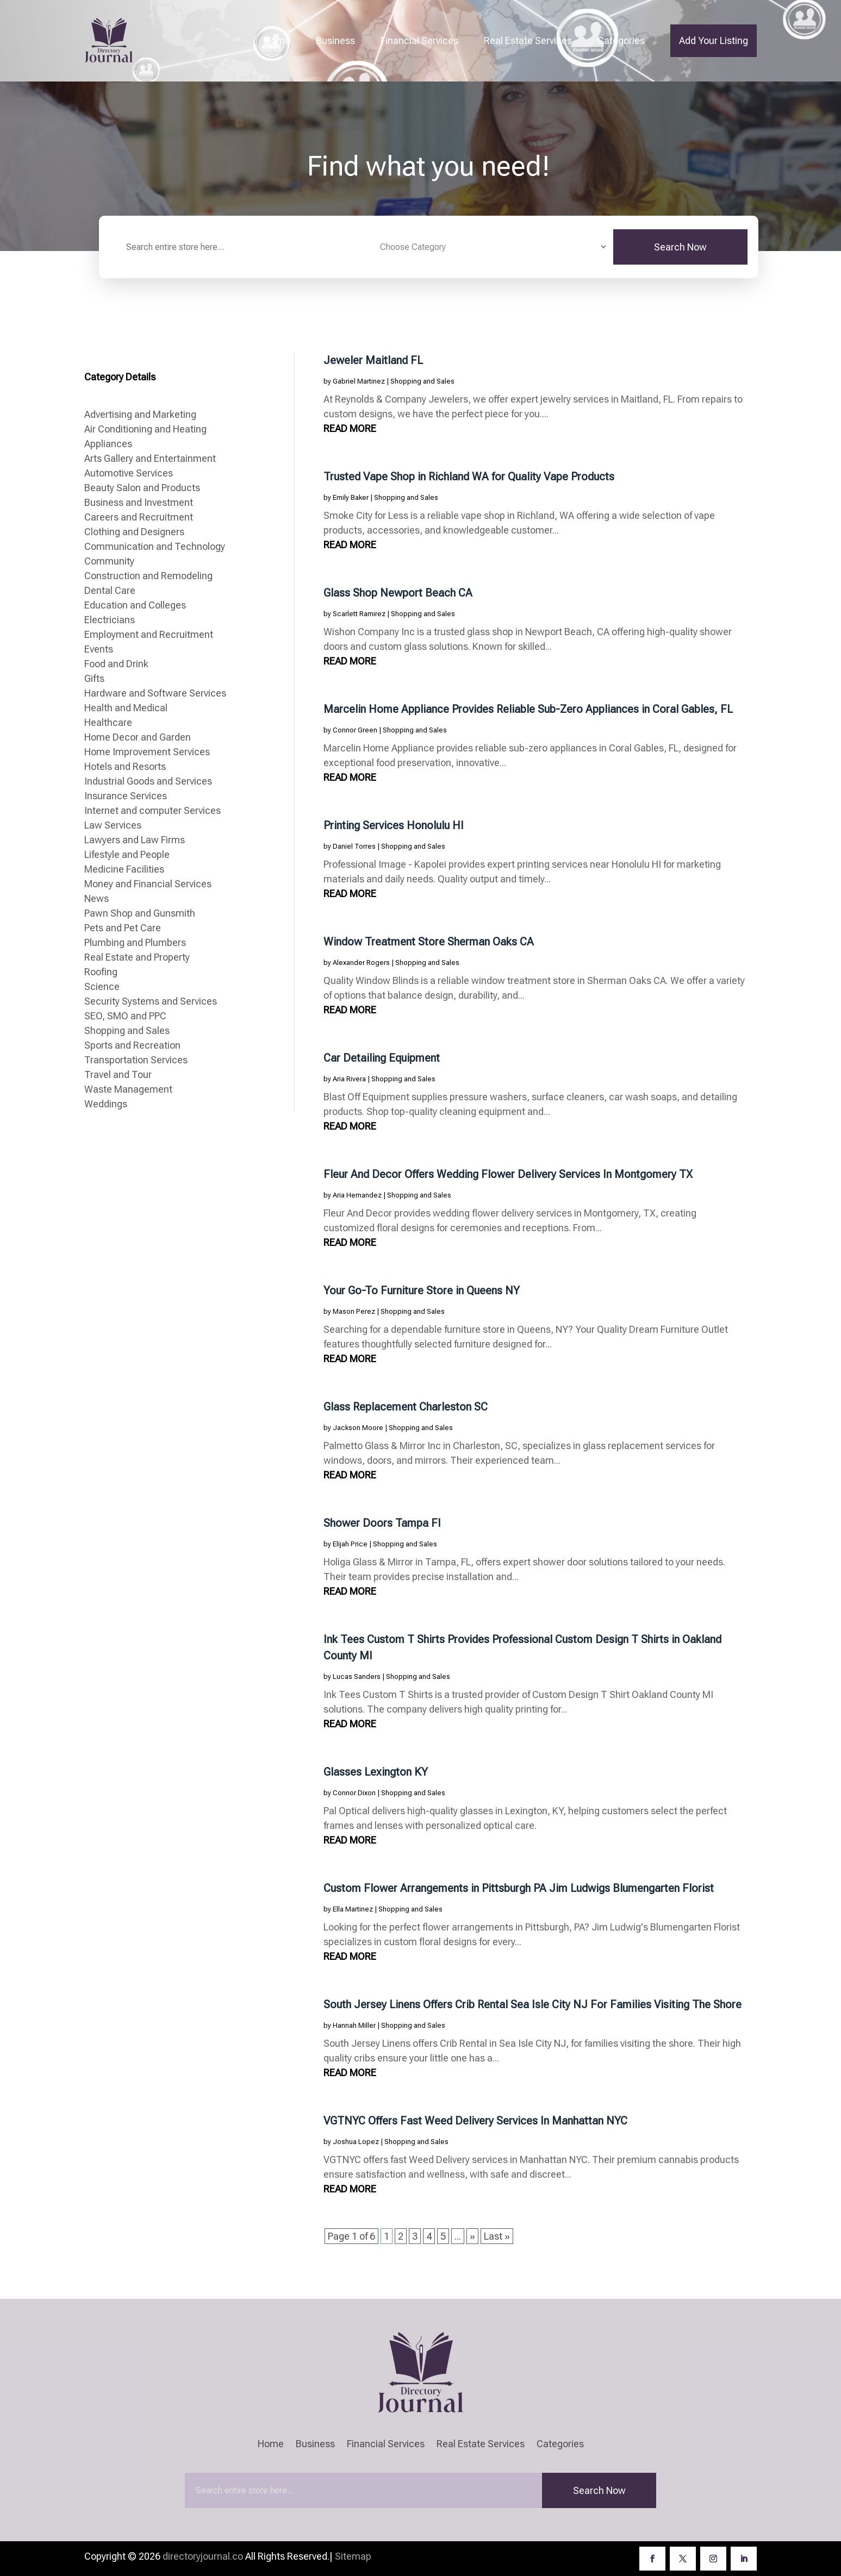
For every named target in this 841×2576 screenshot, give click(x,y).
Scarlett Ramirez (359, 614)
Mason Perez (354, 1311)
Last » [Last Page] (497, 2236)
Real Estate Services (528, 40)
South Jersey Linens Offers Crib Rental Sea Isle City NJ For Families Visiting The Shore (532, 2004)
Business (335, 40)
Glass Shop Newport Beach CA (397, 592)
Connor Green (355, 730)
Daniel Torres (354, 846)
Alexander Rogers (361, 962)
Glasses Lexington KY (375, 1771)
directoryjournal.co (203, 2556)
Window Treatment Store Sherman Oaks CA (428, 941)
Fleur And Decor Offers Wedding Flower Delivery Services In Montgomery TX (508, 1174)
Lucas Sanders (357, 1676)
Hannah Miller (354, 2025)
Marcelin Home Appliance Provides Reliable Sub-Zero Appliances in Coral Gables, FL (528, 709)
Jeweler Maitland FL (373, 360)
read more (349, 428)
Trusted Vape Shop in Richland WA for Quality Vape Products (468, 476)
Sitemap (353, 2556)
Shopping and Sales (422, 381)
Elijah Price (350, 1544)
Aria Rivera (349, 1079)
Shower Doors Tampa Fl (381, 1523)
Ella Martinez (353, 1909)
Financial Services (419, 40)
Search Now (680, 247)
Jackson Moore (358, 1428)
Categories (621, 40)
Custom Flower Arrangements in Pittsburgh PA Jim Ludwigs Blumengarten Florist (518, 1888)
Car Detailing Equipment (381, 1057)
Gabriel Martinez (359, 381)
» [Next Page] (472, 2236)
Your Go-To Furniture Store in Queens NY (421, 1290)
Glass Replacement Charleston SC (405, 1406)
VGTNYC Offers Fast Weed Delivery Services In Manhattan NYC (475, 2120)
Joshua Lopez (356, 2142)
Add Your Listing (713, 40)
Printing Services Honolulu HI (393, 825)
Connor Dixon (354, 1793)
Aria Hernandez (357, 1195)
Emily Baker (351, 497)
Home (277, 40)
